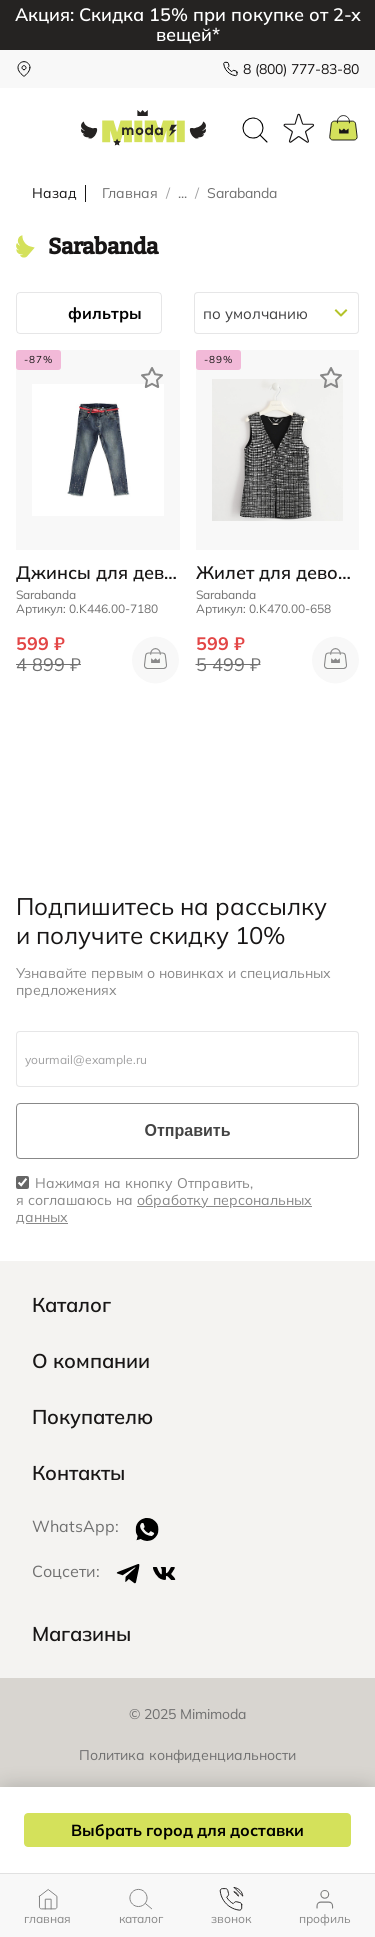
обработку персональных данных (164, 1208)
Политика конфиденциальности (187, 1755)
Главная (130, 193)
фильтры (89, 313)
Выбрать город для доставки (187, 1830)
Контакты (78, 1473)
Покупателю (92, 1417)
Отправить (188, 1130)
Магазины (81, 1634)
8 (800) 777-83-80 (301, 69)
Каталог (71, 1305)
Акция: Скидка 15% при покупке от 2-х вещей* (188, 25)
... (182, 193)
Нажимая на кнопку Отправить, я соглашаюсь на (164, 1200)
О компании (91, 1361)
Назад (54, 193)
